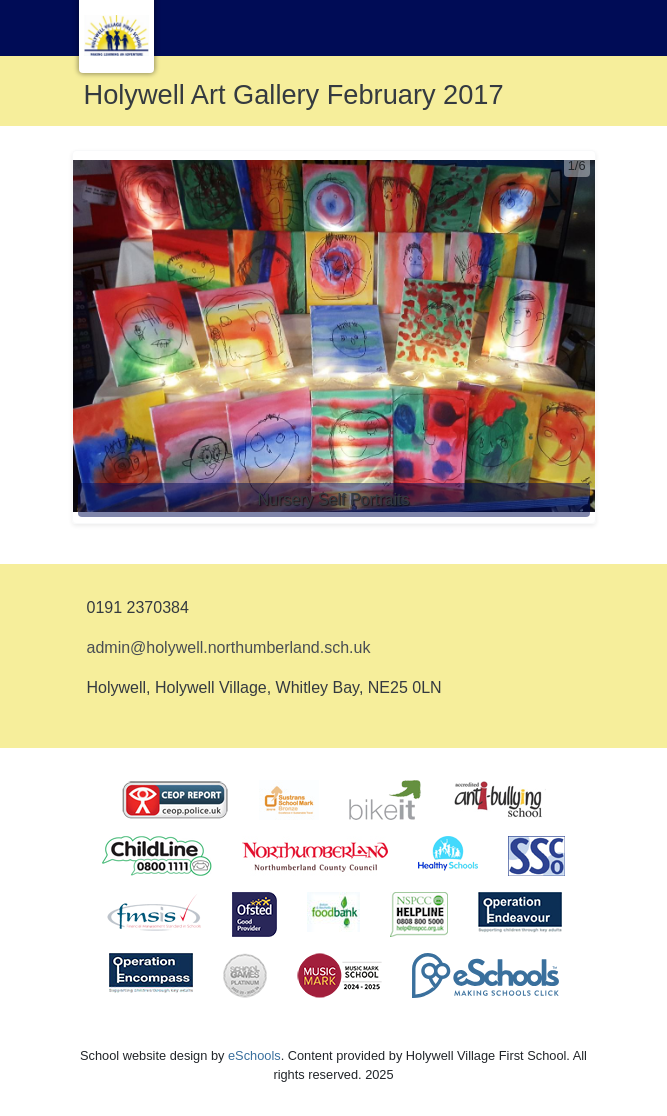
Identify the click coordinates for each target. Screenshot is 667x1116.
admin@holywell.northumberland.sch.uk (229, 647)
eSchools (254, 1055)
